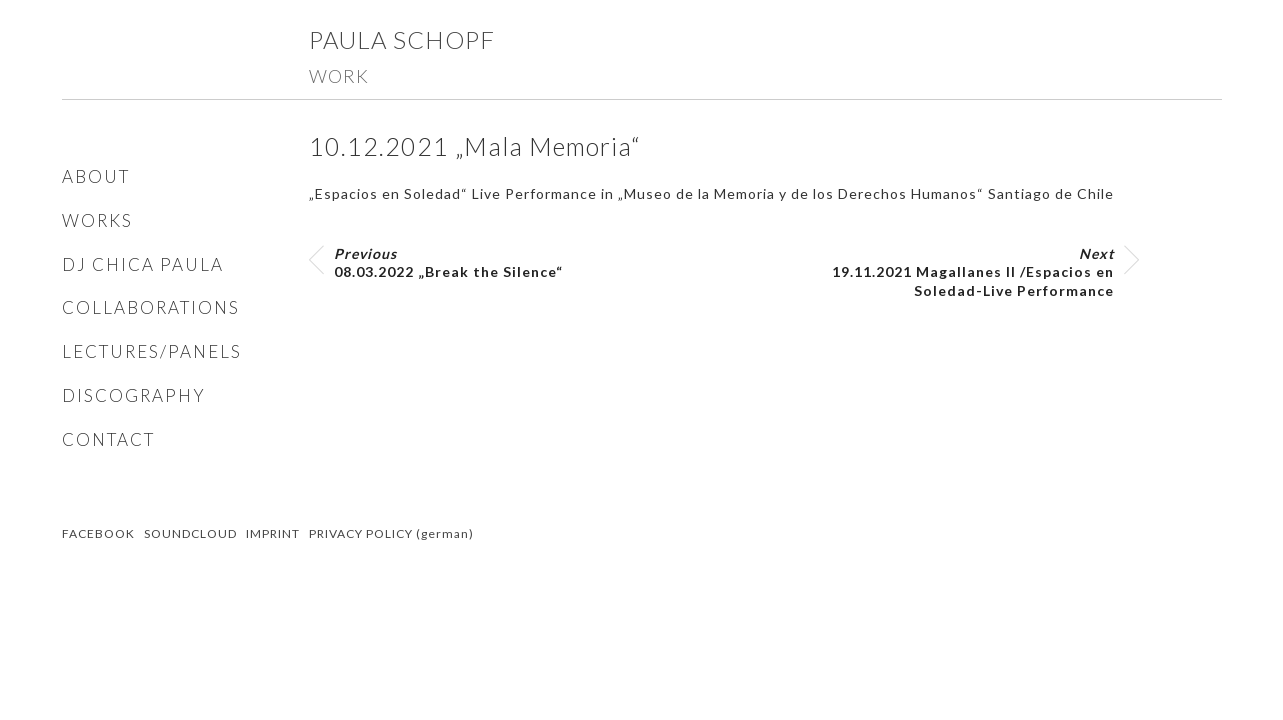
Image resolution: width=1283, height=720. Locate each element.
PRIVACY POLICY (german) (391, 533)
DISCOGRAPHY (134, 395)
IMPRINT (273, 533)
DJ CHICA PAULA (143, 264)
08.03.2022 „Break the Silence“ (448, 262)
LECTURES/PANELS (152, 351)
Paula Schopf (402, 39)
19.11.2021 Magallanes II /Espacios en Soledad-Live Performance (973, 271)
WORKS (97, 220)
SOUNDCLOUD (190, 533)
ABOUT (96, 176)
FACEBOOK (98, 533)
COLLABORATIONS (151, 307)
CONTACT (108, 439)
